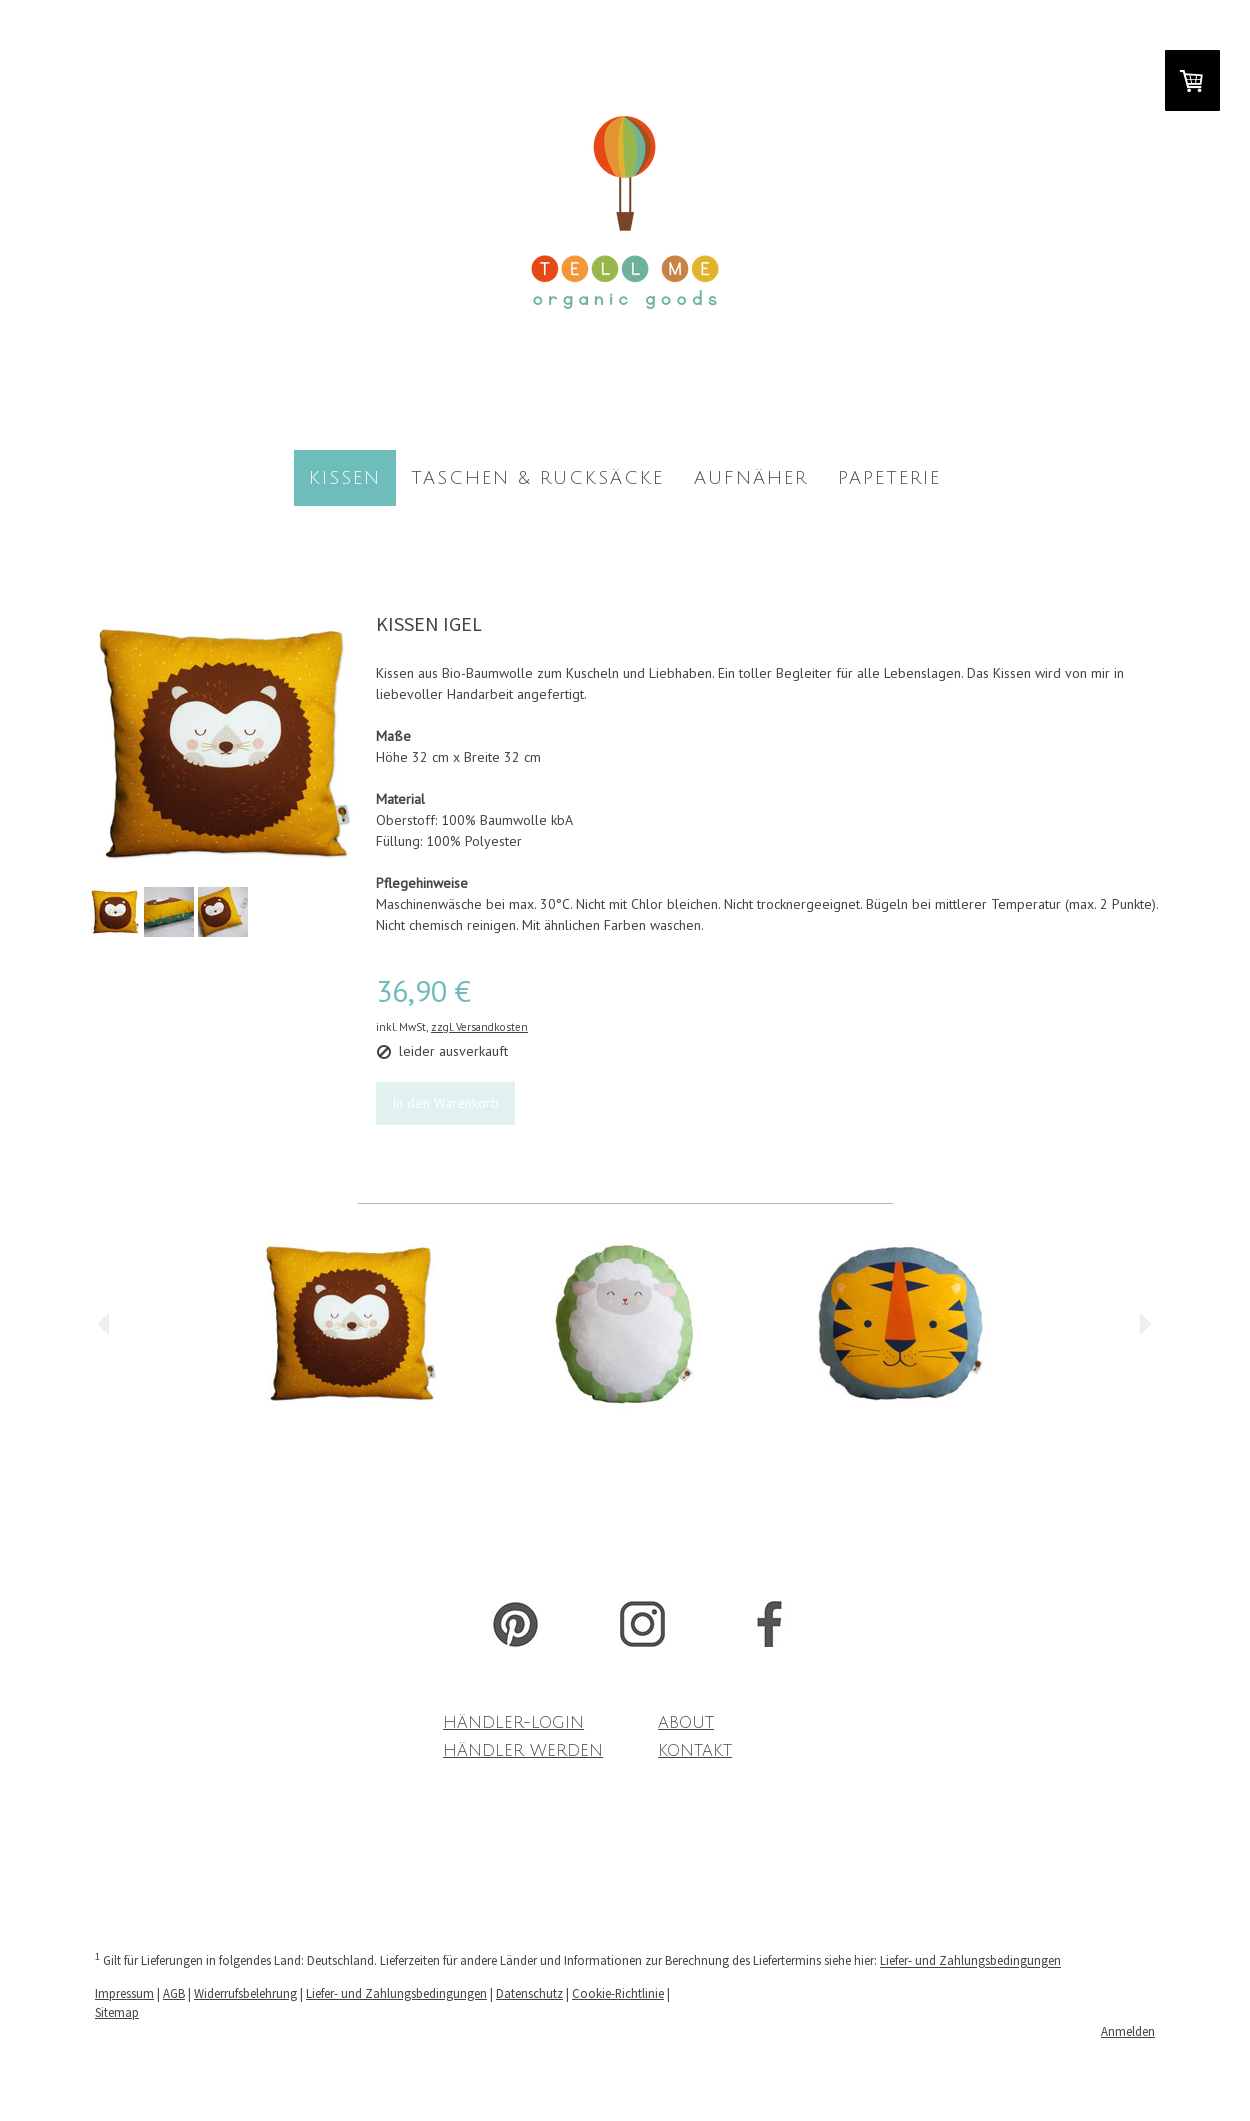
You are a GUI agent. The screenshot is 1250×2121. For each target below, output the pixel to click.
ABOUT (686, 1723)
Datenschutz (529, 1993)
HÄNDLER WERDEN (523, 1751)
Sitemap (117, 2012)
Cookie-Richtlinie (618, 1993)
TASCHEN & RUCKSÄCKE (537, 478)
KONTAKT (695, 1751)
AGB (174, 1993)
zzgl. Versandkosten (479, 1027)
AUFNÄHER (751, 478)
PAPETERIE (889, 478)
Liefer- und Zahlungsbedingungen (970, 1961)
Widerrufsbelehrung (245, 1993)
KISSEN (345, 478)
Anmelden (1128, 2031)
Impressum (124, 1993)
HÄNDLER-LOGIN (513, 1723)
